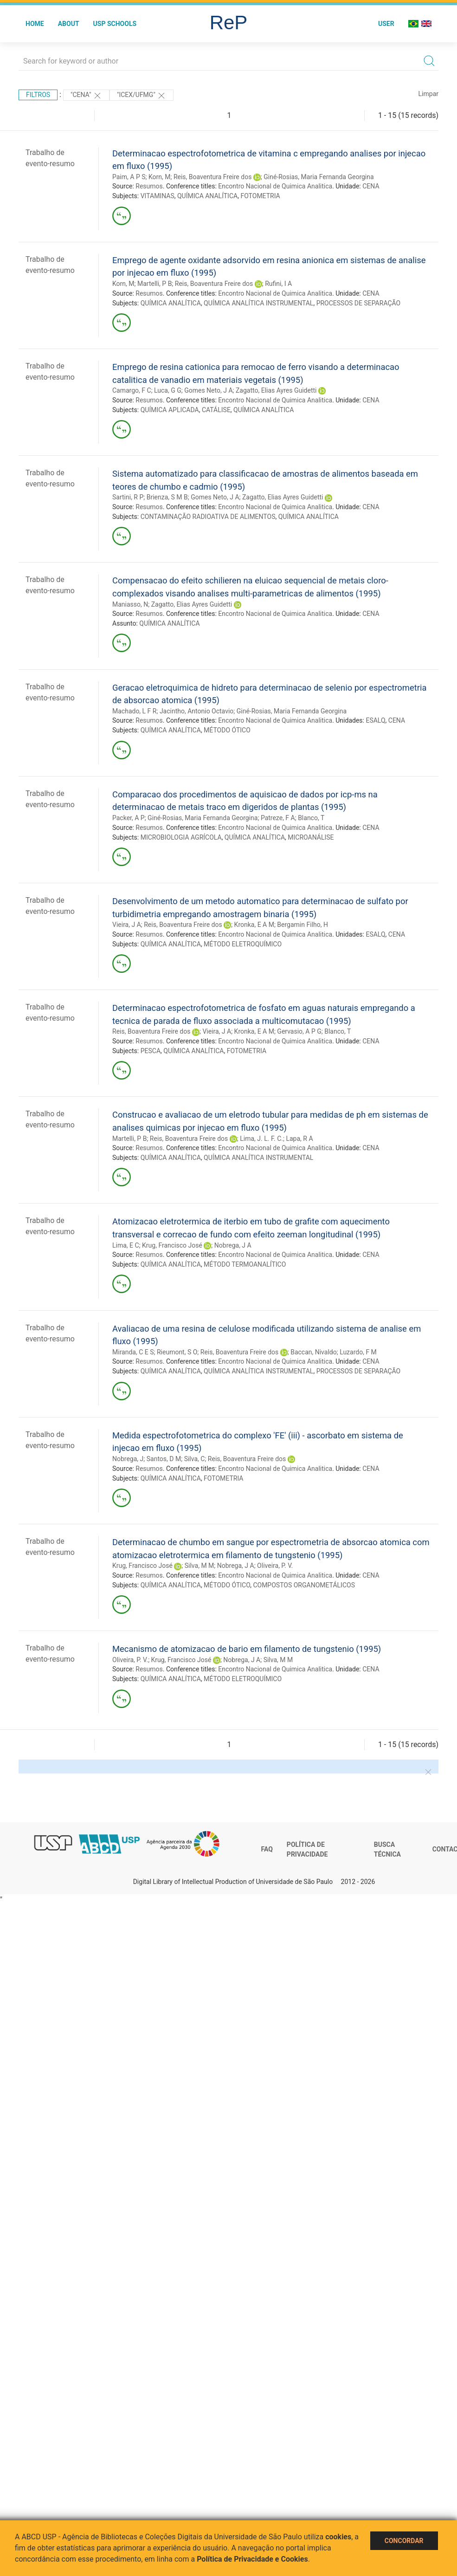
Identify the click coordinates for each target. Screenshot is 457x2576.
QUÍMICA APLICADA (170, 410)
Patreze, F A (278, 818)
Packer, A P (128, 818)
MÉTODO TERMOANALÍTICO (245, 1264)
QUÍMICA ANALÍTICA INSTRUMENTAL (258, 303)
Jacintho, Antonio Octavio (196, 711)
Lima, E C (125, 1245)
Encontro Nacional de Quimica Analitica (275, 186)
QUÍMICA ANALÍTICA (207, 196)
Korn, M (159, 177)
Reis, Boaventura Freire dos (212, 177)
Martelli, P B (154, 283)
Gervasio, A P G (299, 1031)
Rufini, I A (278, 283)
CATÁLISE (216, 410)
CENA (370, 186)
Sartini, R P (127, 497)
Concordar (404, 2540)
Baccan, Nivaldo (313, 1352)
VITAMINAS (157, 196)
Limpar (428, 93)
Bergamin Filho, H (302, 924)
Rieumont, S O (177, 1352)
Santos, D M (164, 1459)
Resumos (148, 186)
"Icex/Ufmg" (141, 95)
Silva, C (194, 1459)
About (68, 23)
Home (35, 23)
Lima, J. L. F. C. (261, 1138)
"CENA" (86, 95)
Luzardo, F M (358, 1352)
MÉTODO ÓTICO (227, 730)
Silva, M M (199, 1565)
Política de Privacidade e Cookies (252, 2559)
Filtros (38, 94)
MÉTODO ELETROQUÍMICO (243, 944)
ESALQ (375, 720)
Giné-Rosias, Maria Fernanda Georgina (318, 177)
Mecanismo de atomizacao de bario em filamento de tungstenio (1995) (246, 1649)
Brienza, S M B (167, 497)
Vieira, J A (126, 924)
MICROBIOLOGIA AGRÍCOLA (181, 837)
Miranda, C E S (133, 1352)
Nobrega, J (127, 1459)
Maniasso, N (130, 604)
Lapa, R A (299, 1138)
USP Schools (115, 23)
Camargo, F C (131, 390)
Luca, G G (167, 390)
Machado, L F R (134, 711)
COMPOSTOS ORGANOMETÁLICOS (304, 1585)
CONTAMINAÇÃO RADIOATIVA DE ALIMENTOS (208, 516)
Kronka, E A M (254, 924)
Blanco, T (311, 818)
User (386, 23)
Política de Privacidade (307, 1849)
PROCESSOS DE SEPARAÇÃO (358, 303)
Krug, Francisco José (172, 1245)
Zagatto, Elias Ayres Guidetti (276, 390)
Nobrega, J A (232, 1245)
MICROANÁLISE (311, 837)
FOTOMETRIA (260, 196)
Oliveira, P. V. (275, 1565)
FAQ (267, 1849)
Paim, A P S (129, 177)
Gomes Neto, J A (208, 390)
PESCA (151, 1051)
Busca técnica (387, 1849)
